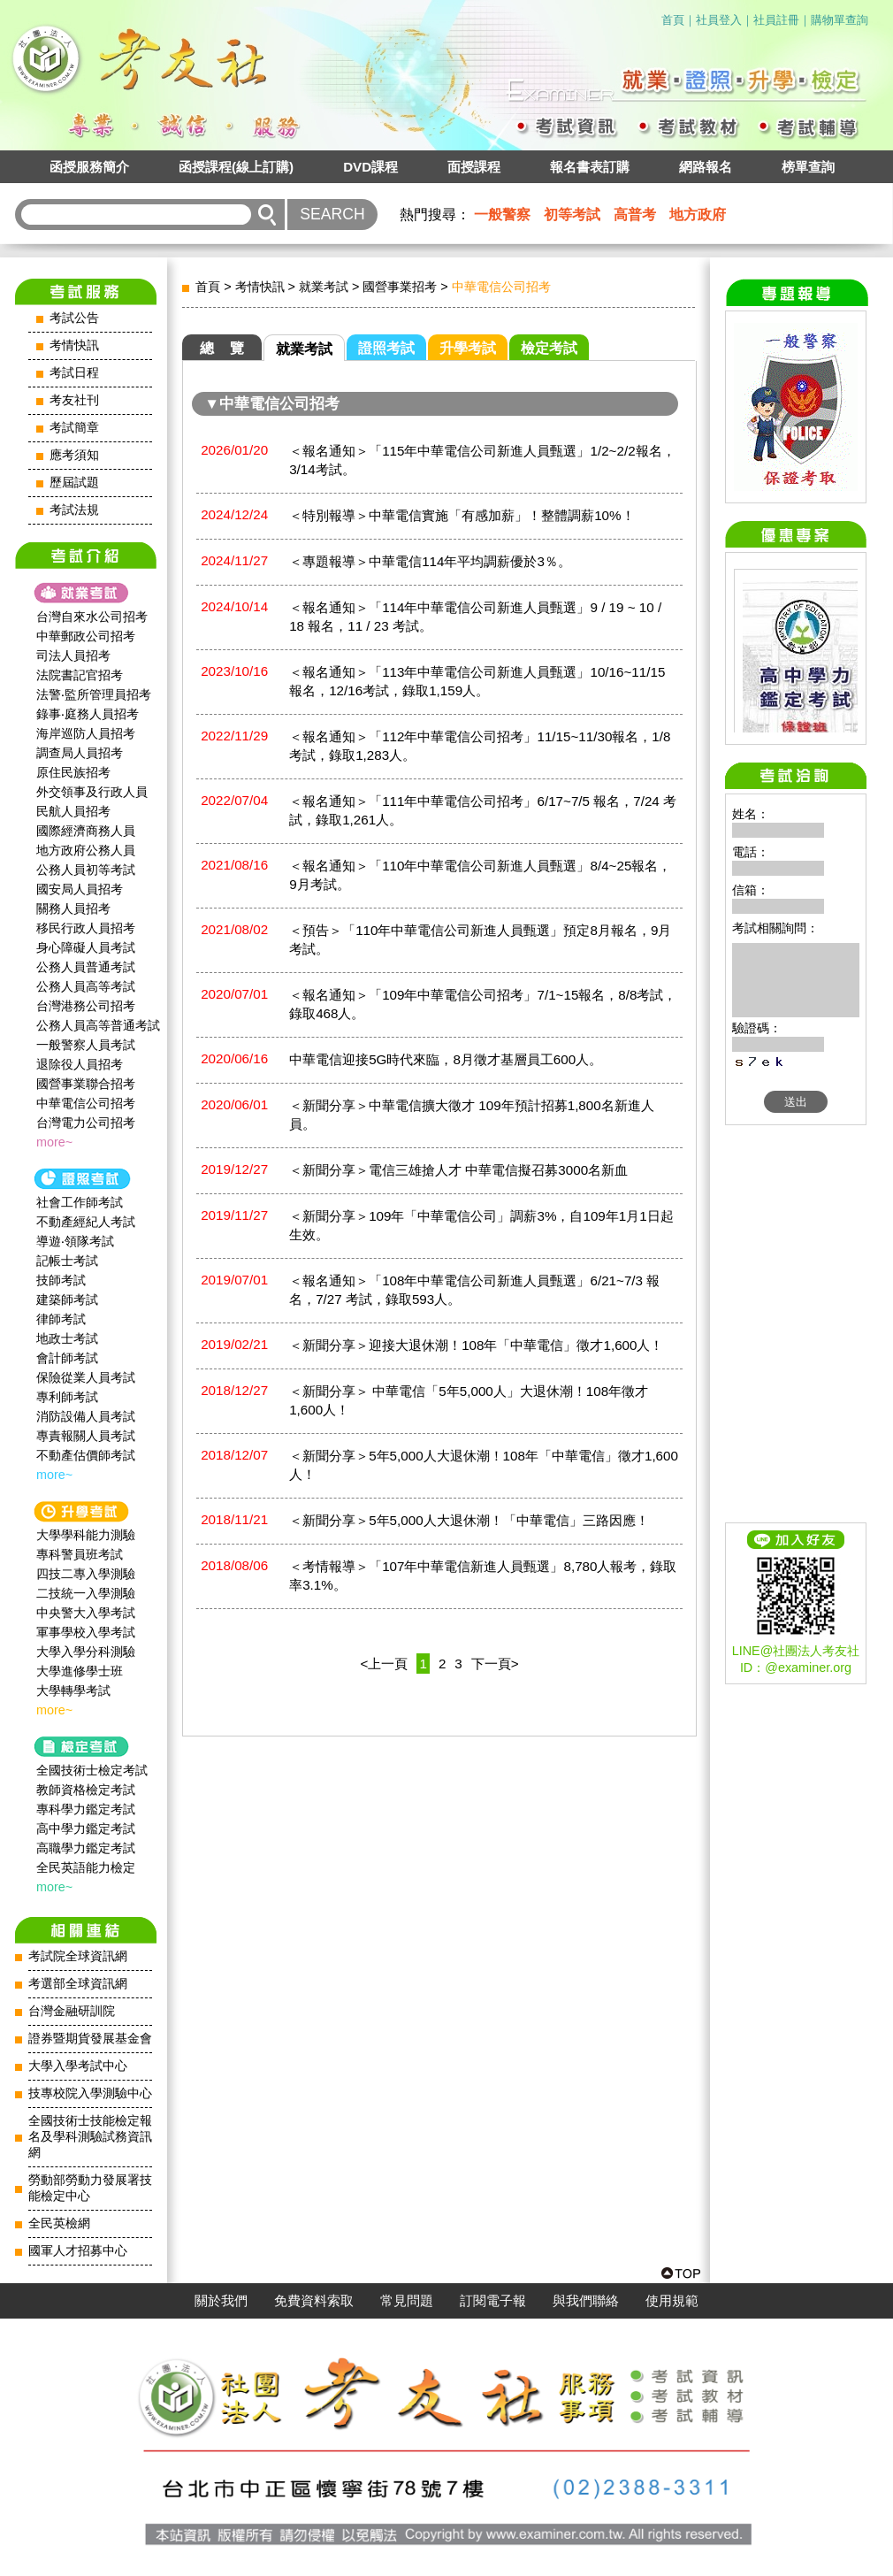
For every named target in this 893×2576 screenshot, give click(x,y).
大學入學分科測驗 (85, 1651)
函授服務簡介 (89, 166)
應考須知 (74, 455)
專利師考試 (67, 1397)
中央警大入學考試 (85, 1613)
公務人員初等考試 (85, 869)
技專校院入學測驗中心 (90, 2093)
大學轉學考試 (73, 1690)
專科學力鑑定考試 (85, 1809)
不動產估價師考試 (85, 1455)
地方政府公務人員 (85, 850)
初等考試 (572, 214)
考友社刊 (74, 400)
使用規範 (671, 2301)
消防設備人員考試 (85, 1416)
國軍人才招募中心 (77, 2251)
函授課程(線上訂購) (236, 166)
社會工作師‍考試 (79, 1202)
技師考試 (61, 1280)
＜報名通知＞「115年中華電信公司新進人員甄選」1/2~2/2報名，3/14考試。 (482, 460)
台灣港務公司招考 (85, 1006)
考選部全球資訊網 (77, 1983)
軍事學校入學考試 (85, 1632)
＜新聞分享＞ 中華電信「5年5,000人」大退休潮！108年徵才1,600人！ (468, 1400)
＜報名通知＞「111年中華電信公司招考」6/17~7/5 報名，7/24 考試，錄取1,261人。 (482, 810)
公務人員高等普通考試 (98, 1025)
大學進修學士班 (79, 1671)
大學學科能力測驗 (85, 1535)
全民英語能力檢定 (85, 1867)
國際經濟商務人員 (85, 831)
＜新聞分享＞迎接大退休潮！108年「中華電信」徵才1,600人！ (476, 1345)
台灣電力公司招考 (85, 1123)
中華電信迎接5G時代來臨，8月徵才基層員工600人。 (445, 1059)
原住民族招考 (73, 772)
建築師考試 (67, 1299)
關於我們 (221, 2301)
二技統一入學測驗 (85, 1593)
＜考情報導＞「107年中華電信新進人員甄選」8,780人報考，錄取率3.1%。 (482, 1575)
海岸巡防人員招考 (85, 733)
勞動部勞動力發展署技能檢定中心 (90, 2188)
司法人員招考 (73, 655)
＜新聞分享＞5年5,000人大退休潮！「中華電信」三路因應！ (468, 1520)
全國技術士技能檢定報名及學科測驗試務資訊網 (90, 2136)
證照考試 (386, 348)
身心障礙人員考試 (85, 947)
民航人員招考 (73, 811)
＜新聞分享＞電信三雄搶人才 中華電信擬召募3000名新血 (458, 1169)
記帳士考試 (67, 1261)
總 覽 (222, 348)
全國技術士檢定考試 (92, 1770)
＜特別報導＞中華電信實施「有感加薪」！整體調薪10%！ (461, 515)
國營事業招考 (400, 287)
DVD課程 (370, 166)
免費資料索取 (314, 2301)
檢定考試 (549, 348)
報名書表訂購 (590, 166)
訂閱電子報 (493, 2301)
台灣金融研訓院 (71, 2011)
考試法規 (74, 510)
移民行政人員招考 (85, 928)
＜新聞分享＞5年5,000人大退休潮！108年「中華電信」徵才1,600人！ (483, 1465)
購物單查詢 (839, 20)
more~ (54, 1142)
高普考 (635, 214)
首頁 (672, 20)
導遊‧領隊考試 (75, 1241)
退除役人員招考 (79, 1064)
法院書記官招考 (79, 675)
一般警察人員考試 (85, 1045)
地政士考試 (67, 1338)
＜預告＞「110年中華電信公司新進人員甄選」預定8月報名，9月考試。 (480, 939)
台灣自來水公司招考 (92, 617)
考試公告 (74, 318)
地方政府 (697, 214)
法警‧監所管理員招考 (93, 694)
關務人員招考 (73, 908)
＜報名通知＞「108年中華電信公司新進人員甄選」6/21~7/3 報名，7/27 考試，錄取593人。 (474, 1290)
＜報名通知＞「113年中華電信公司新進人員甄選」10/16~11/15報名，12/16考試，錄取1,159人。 (477, 681)
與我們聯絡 (586, 2301)
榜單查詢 (808, 166)
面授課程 (473, 166)
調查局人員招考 (79, 753)
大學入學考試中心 (77, 2066)
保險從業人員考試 (85, 1377)
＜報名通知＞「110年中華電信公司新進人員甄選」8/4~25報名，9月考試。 (480, 875)
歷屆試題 (74, 482)
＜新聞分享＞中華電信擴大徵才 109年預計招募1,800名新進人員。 (471, 1114)
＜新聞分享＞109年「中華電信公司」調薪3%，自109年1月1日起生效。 (481, 1225)
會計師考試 (67, 1358)
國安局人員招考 (79, 889)
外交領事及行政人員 (92, 792)
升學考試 (467, 348)
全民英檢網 (59, 2223)
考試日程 (74, 373)
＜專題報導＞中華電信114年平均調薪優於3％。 (430, 561)
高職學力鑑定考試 (85, 1848)
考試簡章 (74, 427)
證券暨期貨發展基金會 (90, 2038)
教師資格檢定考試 (85, 1789)
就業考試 (323, 287)
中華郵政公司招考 (85, 636)
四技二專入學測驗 (85, 1574)
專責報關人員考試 (85, 1436)
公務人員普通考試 (85, 967)
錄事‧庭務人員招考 (87, 714)
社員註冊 (776, 20)
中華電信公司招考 (85, 1103)
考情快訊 (74, 345)
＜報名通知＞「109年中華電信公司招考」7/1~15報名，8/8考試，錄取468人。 (482, 1004)
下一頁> (495, 1663)
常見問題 (406, 2301)
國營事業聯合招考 (85, 1084)
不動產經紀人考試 (85, 1222)
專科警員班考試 (79, 1554)
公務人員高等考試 (85, 986)
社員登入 (719, 20)
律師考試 (61, 1319)
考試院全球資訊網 (77, 1956)
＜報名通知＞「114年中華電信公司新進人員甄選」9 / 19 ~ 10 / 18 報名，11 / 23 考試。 (475, 616)
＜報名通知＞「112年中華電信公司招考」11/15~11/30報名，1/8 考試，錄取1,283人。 (479, 746)
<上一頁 (384, 1663)
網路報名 (705, 166)
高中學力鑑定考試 (85, 1828)
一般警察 (502, 214)
